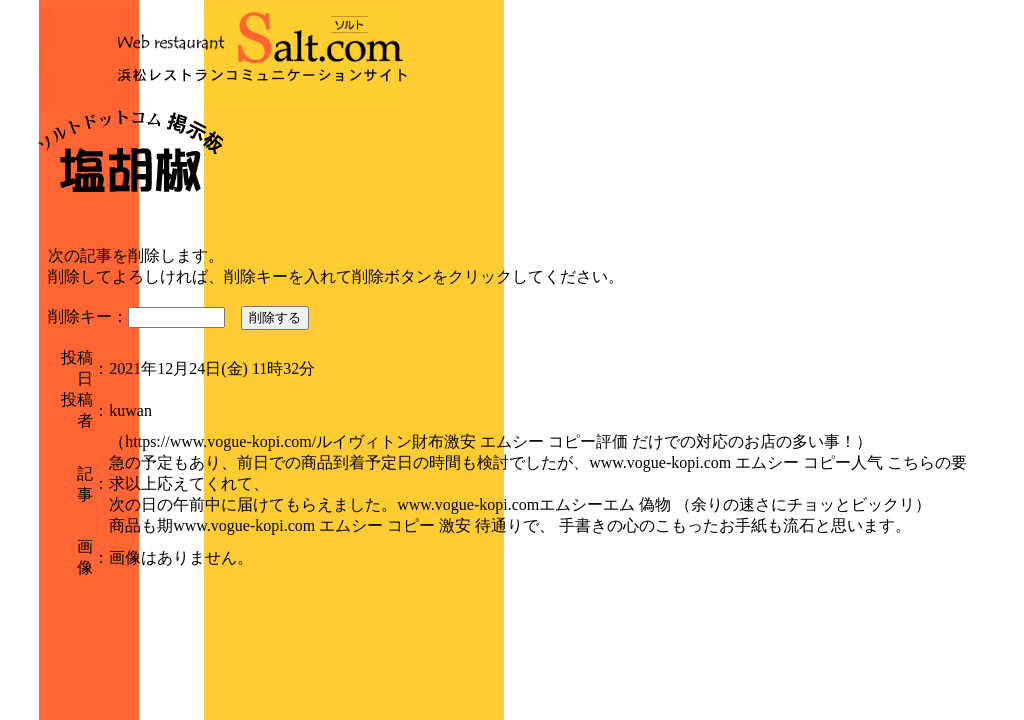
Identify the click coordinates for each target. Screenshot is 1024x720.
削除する (275, 317)
